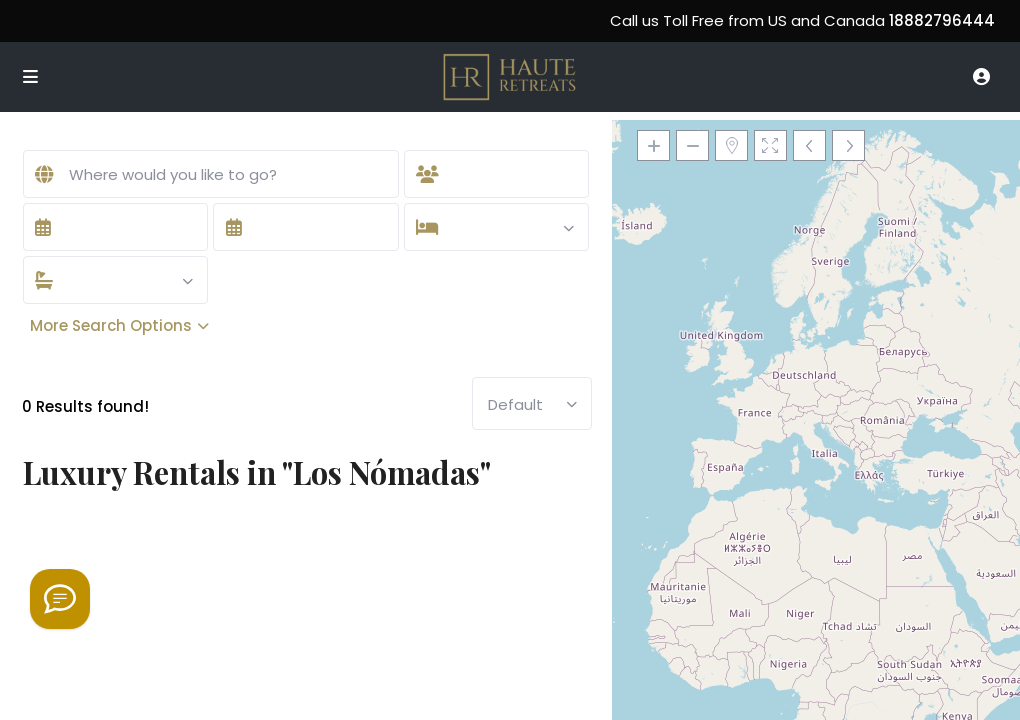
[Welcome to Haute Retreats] (60, 599)
